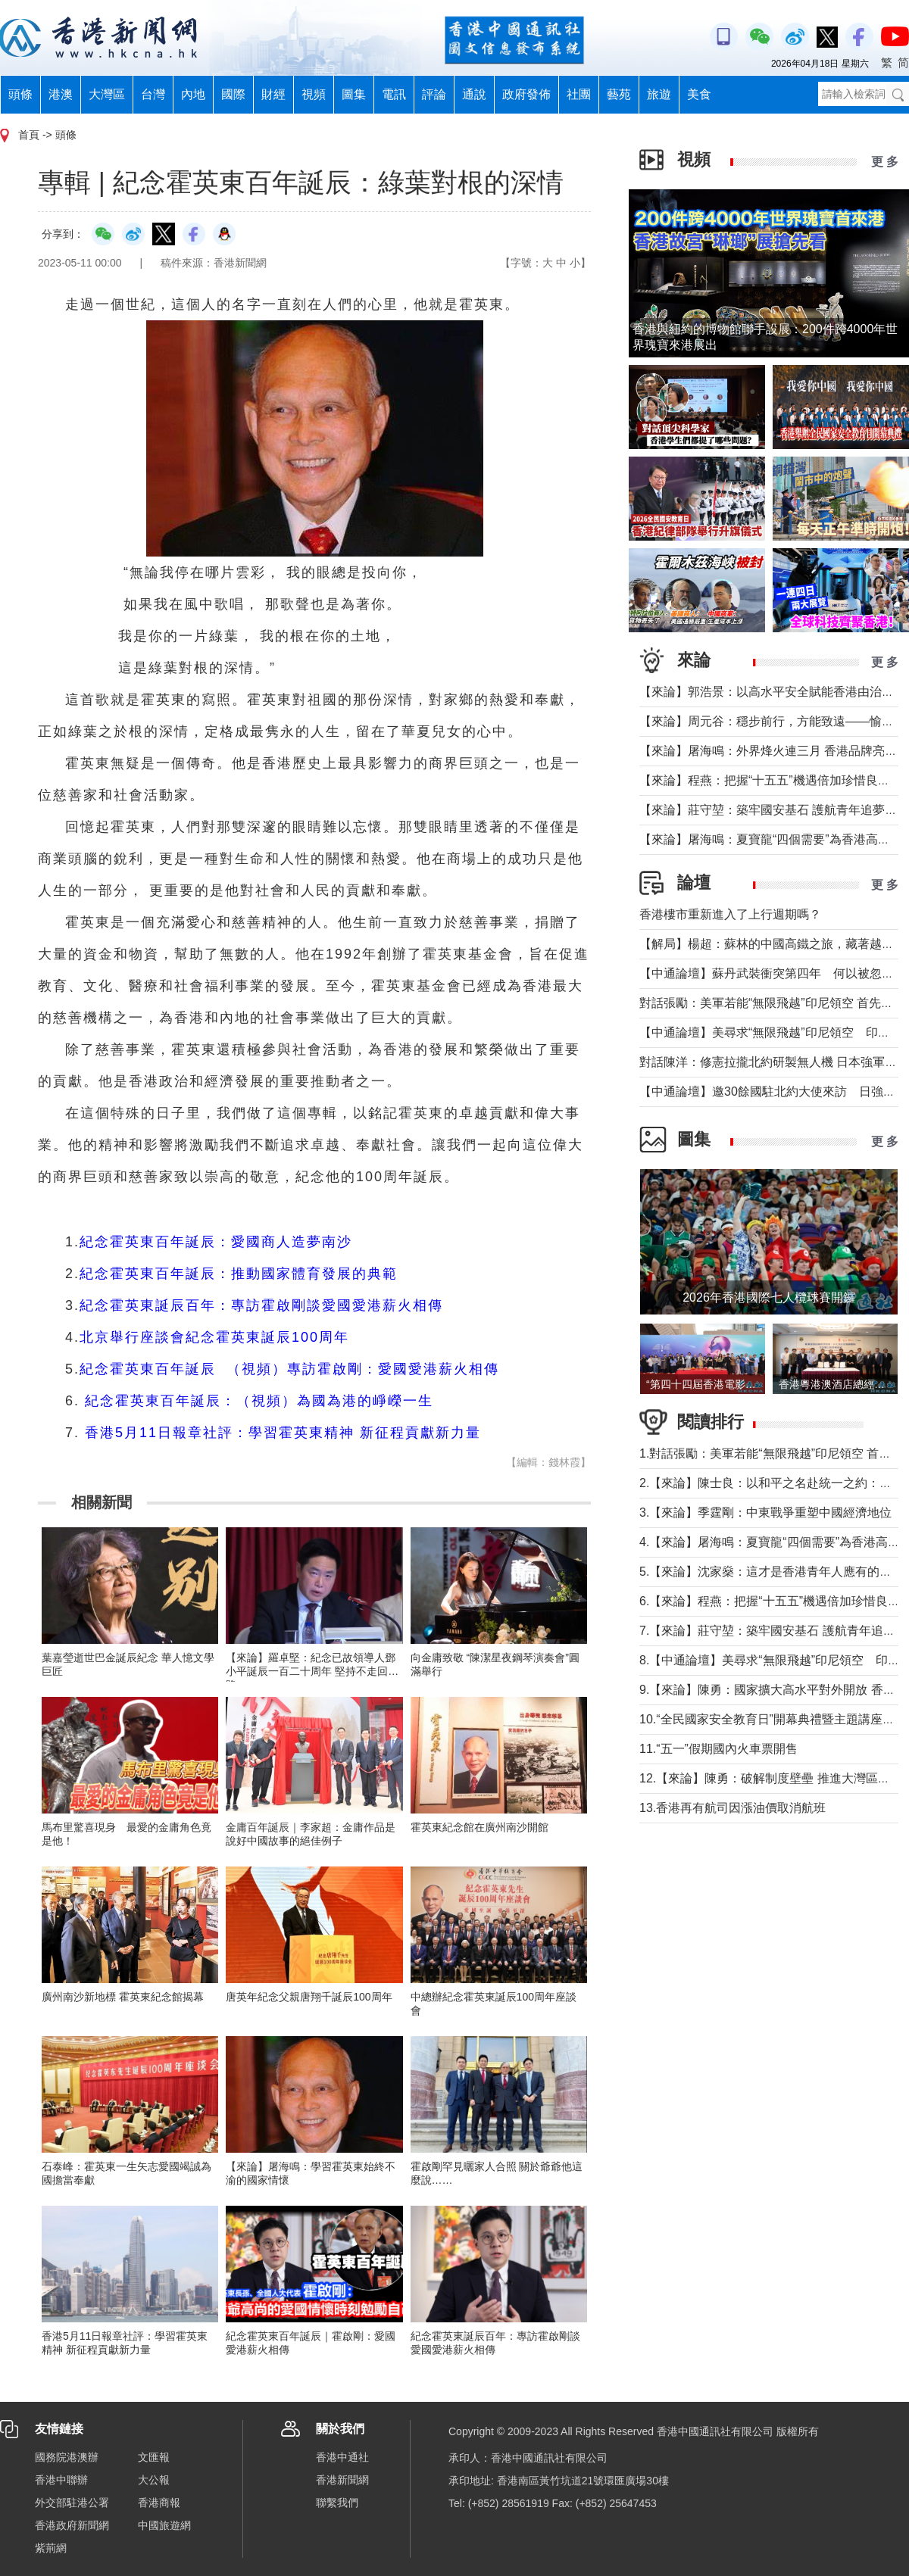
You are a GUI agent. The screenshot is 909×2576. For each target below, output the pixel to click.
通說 (474, 94)
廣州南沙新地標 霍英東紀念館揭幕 (123, 1997)
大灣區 (107, 94)
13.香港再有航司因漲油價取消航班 (732, 1807)
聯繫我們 (337, 2502)
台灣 (153, 94)
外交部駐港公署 (72, 2502)
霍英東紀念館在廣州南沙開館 (479, 1827)
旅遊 (659, 94)
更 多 (884, 161)
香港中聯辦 (61, 2480)
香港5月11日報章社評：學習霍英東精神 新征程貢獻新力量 (283, 1432)
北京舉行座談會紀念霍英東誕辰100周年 (214, 1337)
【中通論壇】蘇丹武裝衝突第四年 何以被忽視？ (772, 973)
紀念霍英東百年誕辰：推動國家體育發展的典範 (239, 1273)
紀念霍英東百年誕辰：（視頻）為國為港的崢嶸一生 (259, 1400)
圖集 (354, 94)
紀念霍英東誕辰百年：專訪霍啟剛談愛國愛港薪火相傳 (261, 1305)
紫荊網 (51, 2548)
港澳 (60, 94)
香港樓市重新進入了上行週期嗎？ (730, 914)
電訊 (394, 94)
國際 (233, 94)
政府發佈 (526, 94)
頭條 (20, 94)
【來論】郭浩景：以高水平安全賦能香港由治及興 (772, 691)
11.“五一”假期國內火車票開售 (718, 1748)
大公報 (154, 2480)
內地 (193, 94)
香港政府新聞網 (72, 2525)
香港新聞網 (342, 2480)
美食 (699, 94)
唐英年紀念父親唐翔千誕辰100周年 (309, 1997)
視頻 (313, 94)
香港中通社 (342, 2457)
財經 (273, 94)
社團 (579, 94)
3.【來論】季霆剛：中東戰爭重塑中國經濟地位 (765, 1512)
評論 (434, 94)
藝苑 (619, 94)
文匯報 (154, 2457)
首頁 (28, 135)
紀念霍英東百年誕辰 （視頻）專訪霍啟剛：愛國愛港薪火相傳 (289, 1369)
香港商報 (159, 2502)
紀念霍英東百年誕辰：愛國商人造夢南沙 (216, 1241)
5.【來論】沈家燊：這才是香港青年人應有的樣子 (771, 1571)
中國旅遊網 (164, 2525)
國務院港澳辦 (66, 2457)
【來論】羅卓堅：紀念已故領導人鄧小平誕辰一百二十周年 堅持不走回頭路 (312, 1671)
